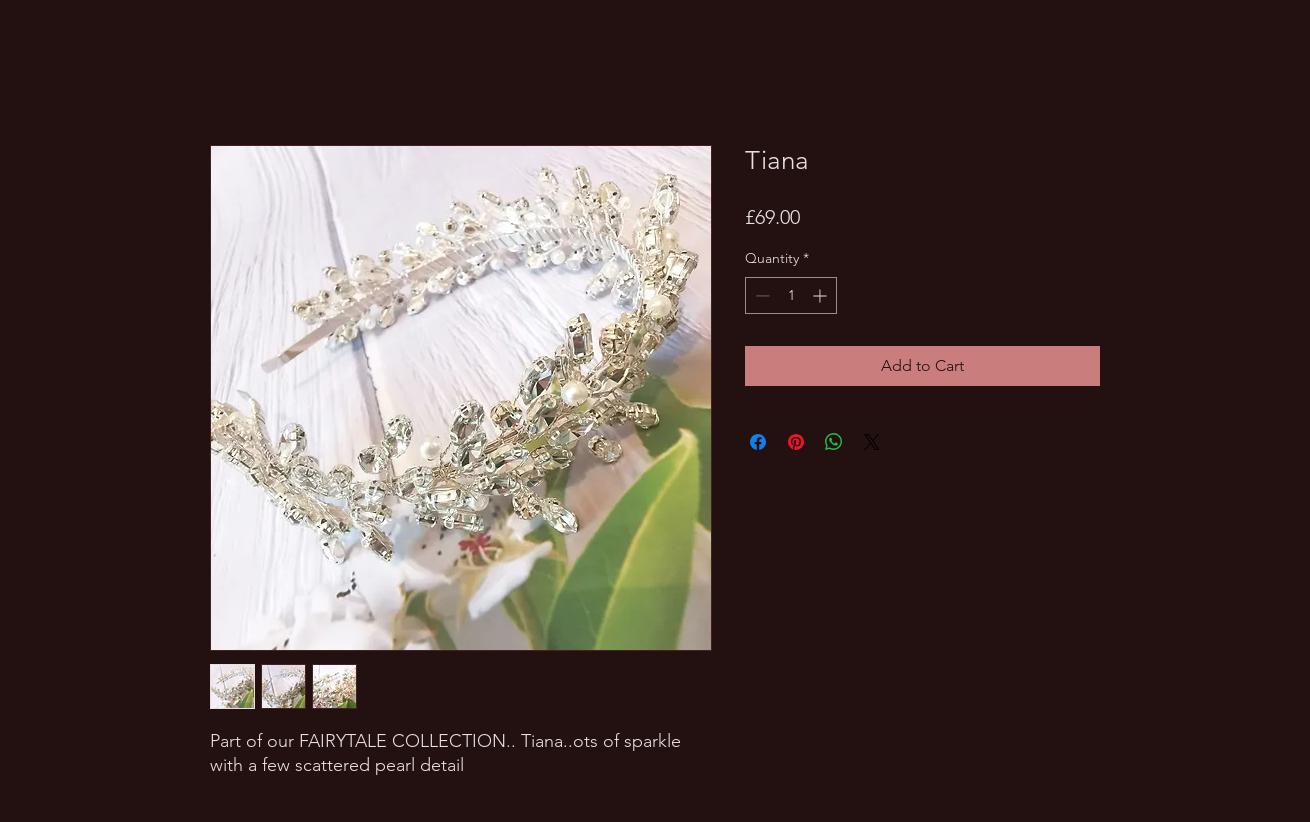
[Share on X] (872, 442)
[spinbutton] (791, 295)
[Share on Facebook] (758, 442)
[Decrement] (760, 295)
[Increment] (821, 295)
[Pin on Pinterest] (796, 442)
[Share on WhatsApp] (834, 442)
